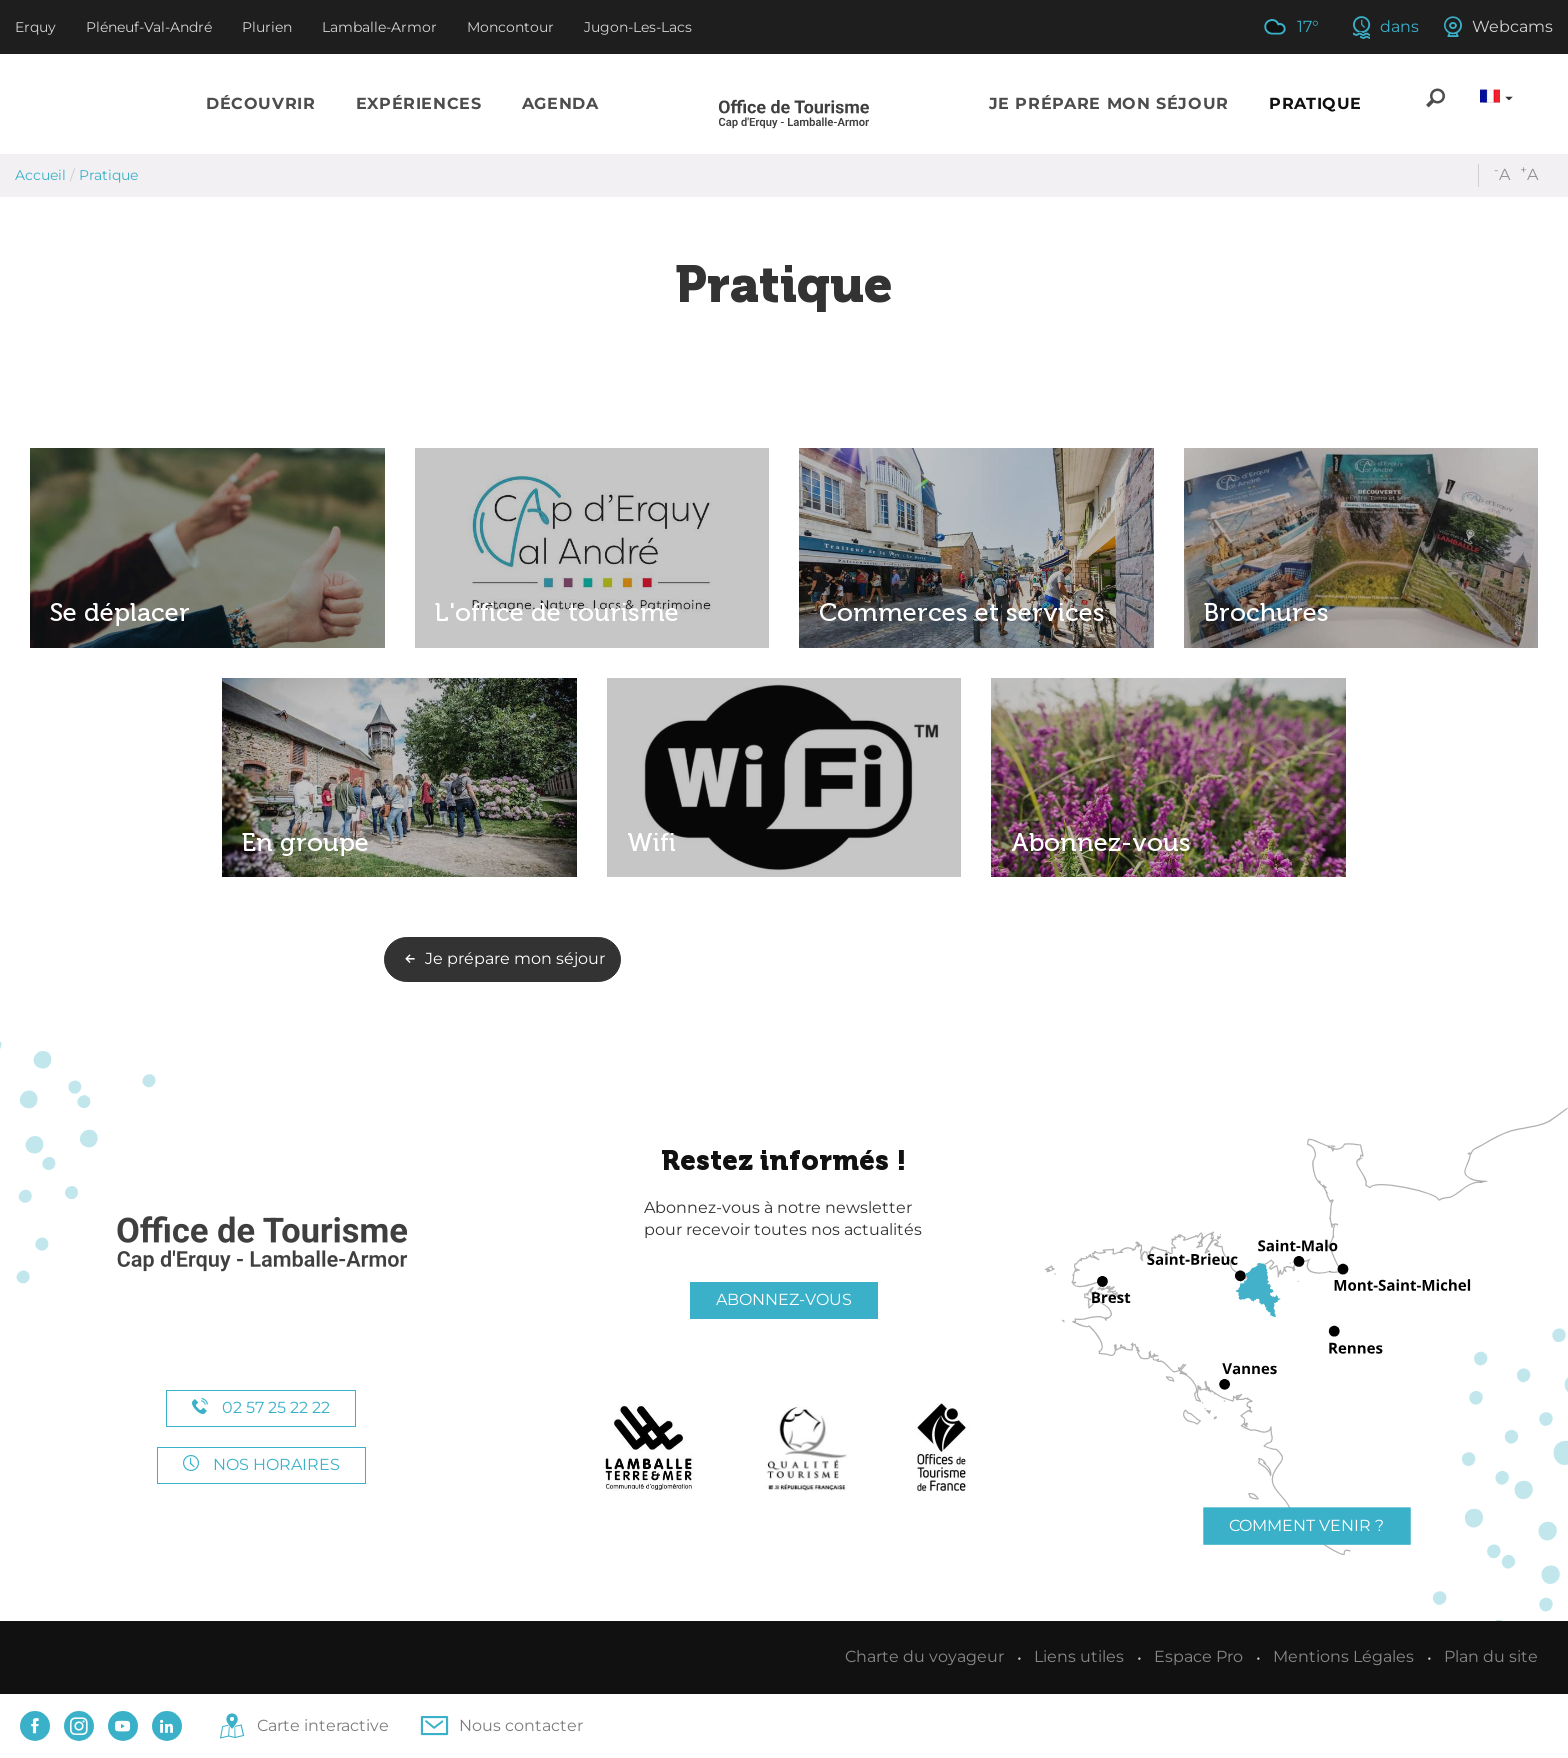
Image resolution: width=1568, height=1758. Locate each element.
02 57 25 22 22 (261, 1407)
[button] (261, 104)
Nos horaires (261, 1464)
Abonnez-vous (784, 1299)
